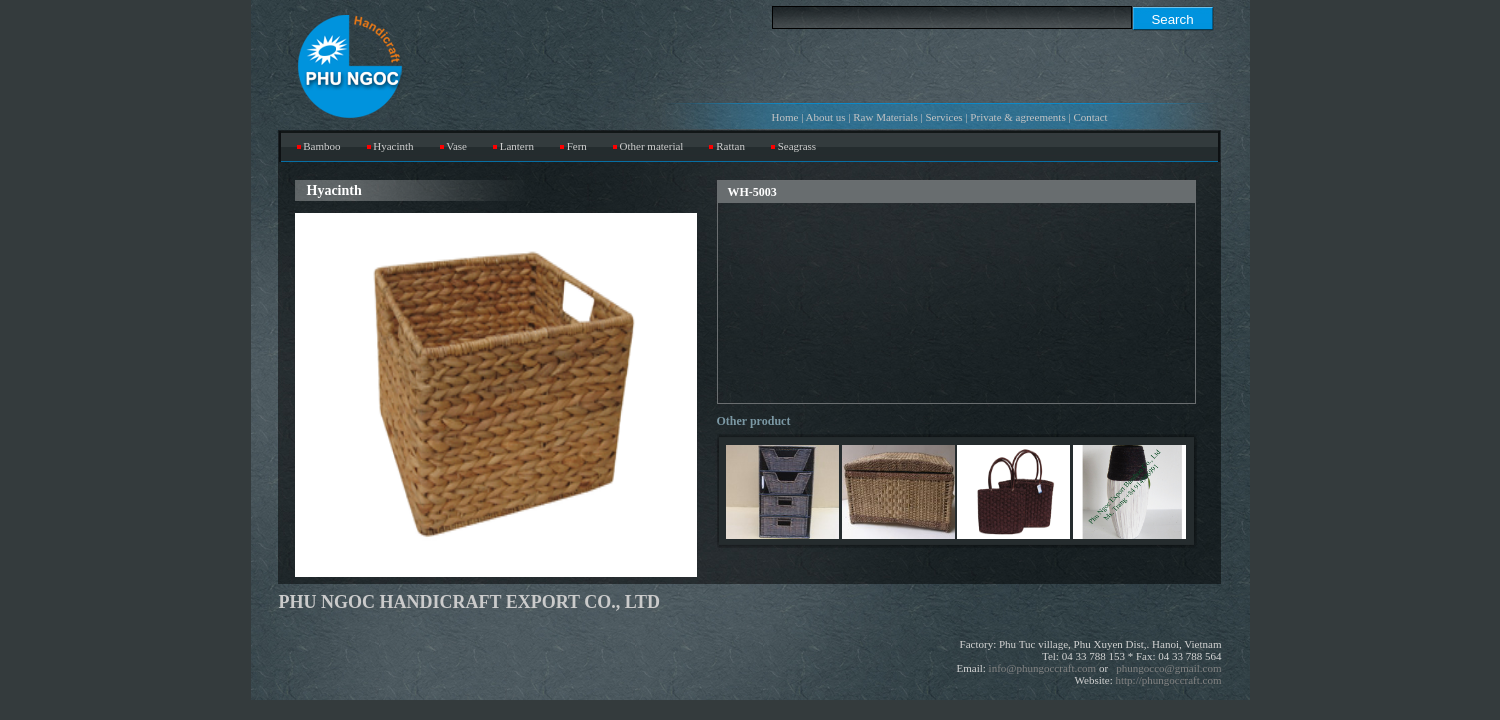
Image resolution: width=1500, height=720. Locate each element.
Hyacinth (393, 146)
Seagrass (797, 146)
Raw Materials (885, 117)
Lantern (517, 146)
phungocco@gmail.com (1168, 668)
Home (785, 117)
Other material (652, 146)
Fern (577, 146)
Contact (1090, 117)
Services (943, 117)
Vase (456, 146)
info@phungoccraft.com (1043, 668)
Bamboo (321, 146)
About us (826, 117)
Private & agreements (1017, 117)
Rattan (730, 146)
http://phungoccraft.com (1169, 680)
